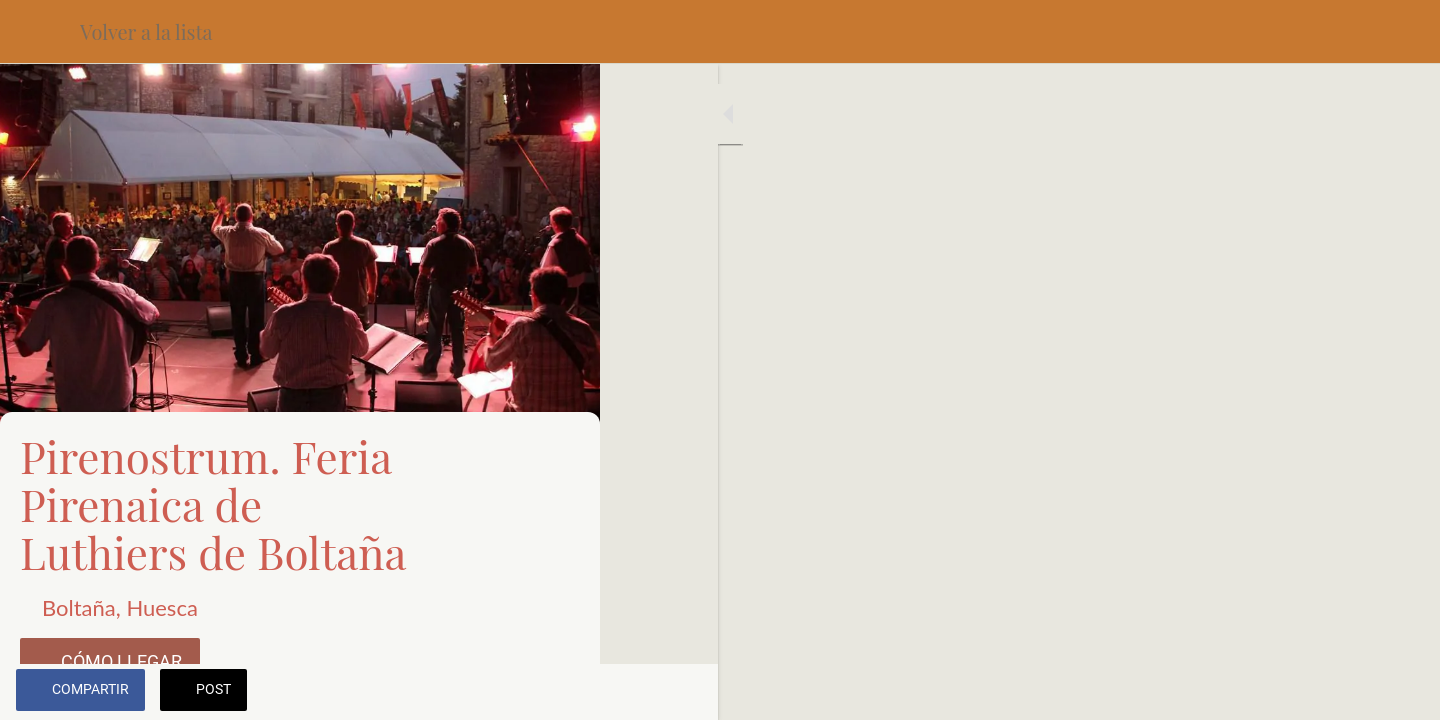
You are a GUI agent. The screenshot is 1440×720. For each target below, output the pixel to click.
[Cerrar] (40, 32)
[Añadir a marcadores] (560, 692)
